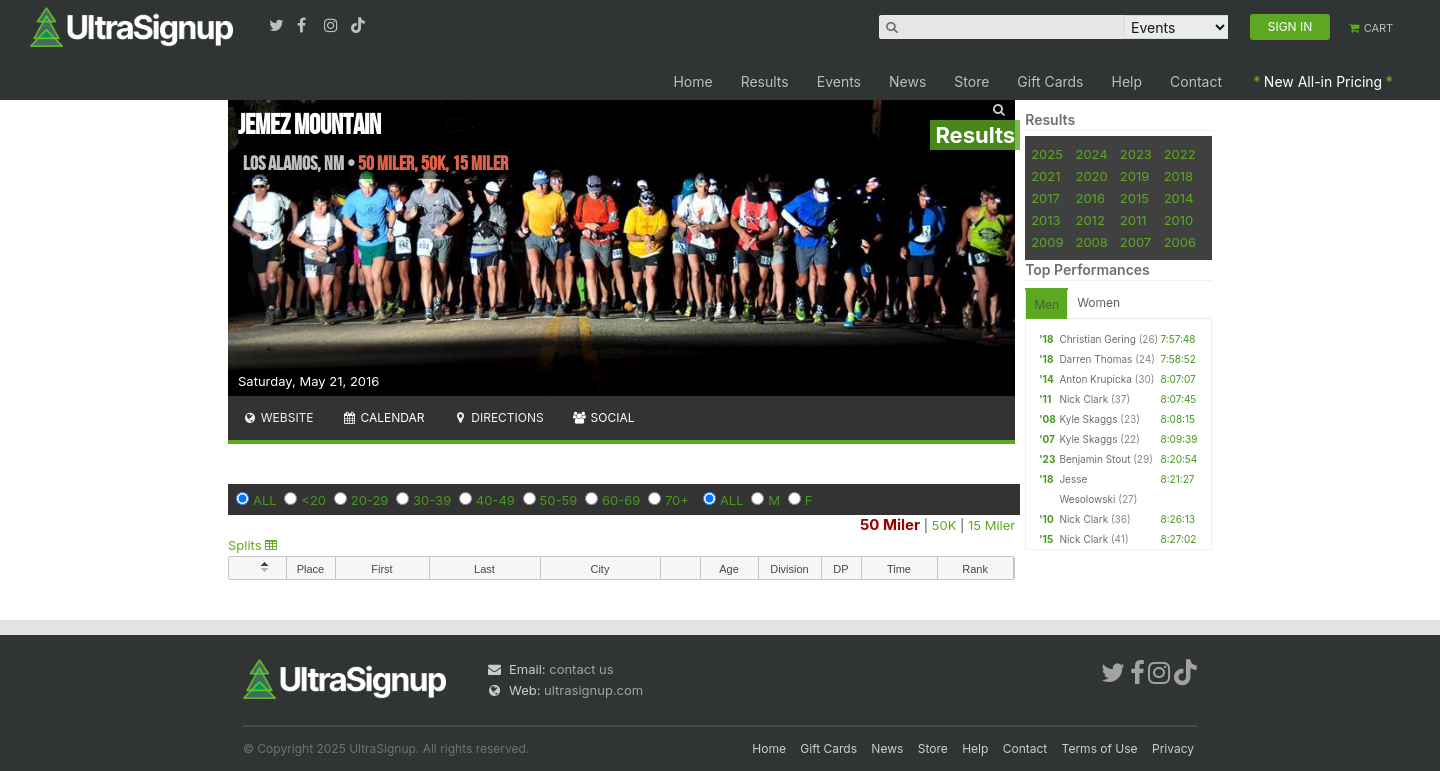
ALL (265, 500)
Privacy (1173, 748)
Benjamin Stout (1094, 459)
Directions (497, 417)
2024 (1091, 154)
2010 (1179, 220)
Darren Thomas (1095, 359)
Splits (252, 545)
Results (765, 81)
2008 (1091, 242)
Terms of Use (1100, 748)
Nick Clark (1083, 399)
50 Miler (890, 524)
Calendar (383, 417)
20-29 (370, 500)
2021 (1045, 176)
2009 (1047, 242)
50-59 (559, 500)
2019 (1134, 176)
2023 (1136, 154)
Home (692, 81)
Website (278, 417)
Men (1046, 304)
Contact (1196, 81)
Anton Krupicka (1095, 379)
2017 (1045, 198)
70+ (677, 500)
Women (1098, 302)
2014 (1179, 198)
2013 (1045, 220)
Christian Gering (1097, 339)
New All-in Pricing (1323, 81)
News (907, 81)
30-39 (432, 500)
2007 (1135, 242)
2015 (1134, 198)
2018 (1178, 176)
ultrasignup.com (593, 690)
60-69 (621, 500)
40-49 (495, 500)
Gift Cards (1050, 81)
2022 (1180, 154)
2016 (1089, 198)
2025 (1047, 154)
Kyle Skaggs (1088, 419)
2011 (1133, 220)
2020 (1091, 176)
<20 (313, 500)
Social (603, 417)
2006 (1180, 242)
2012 (1089, 220)
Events (839, 81)
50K (944, 525)
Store (971, 81)
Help (1127, 81)
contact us (581, 669)
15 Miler (991, 525)
